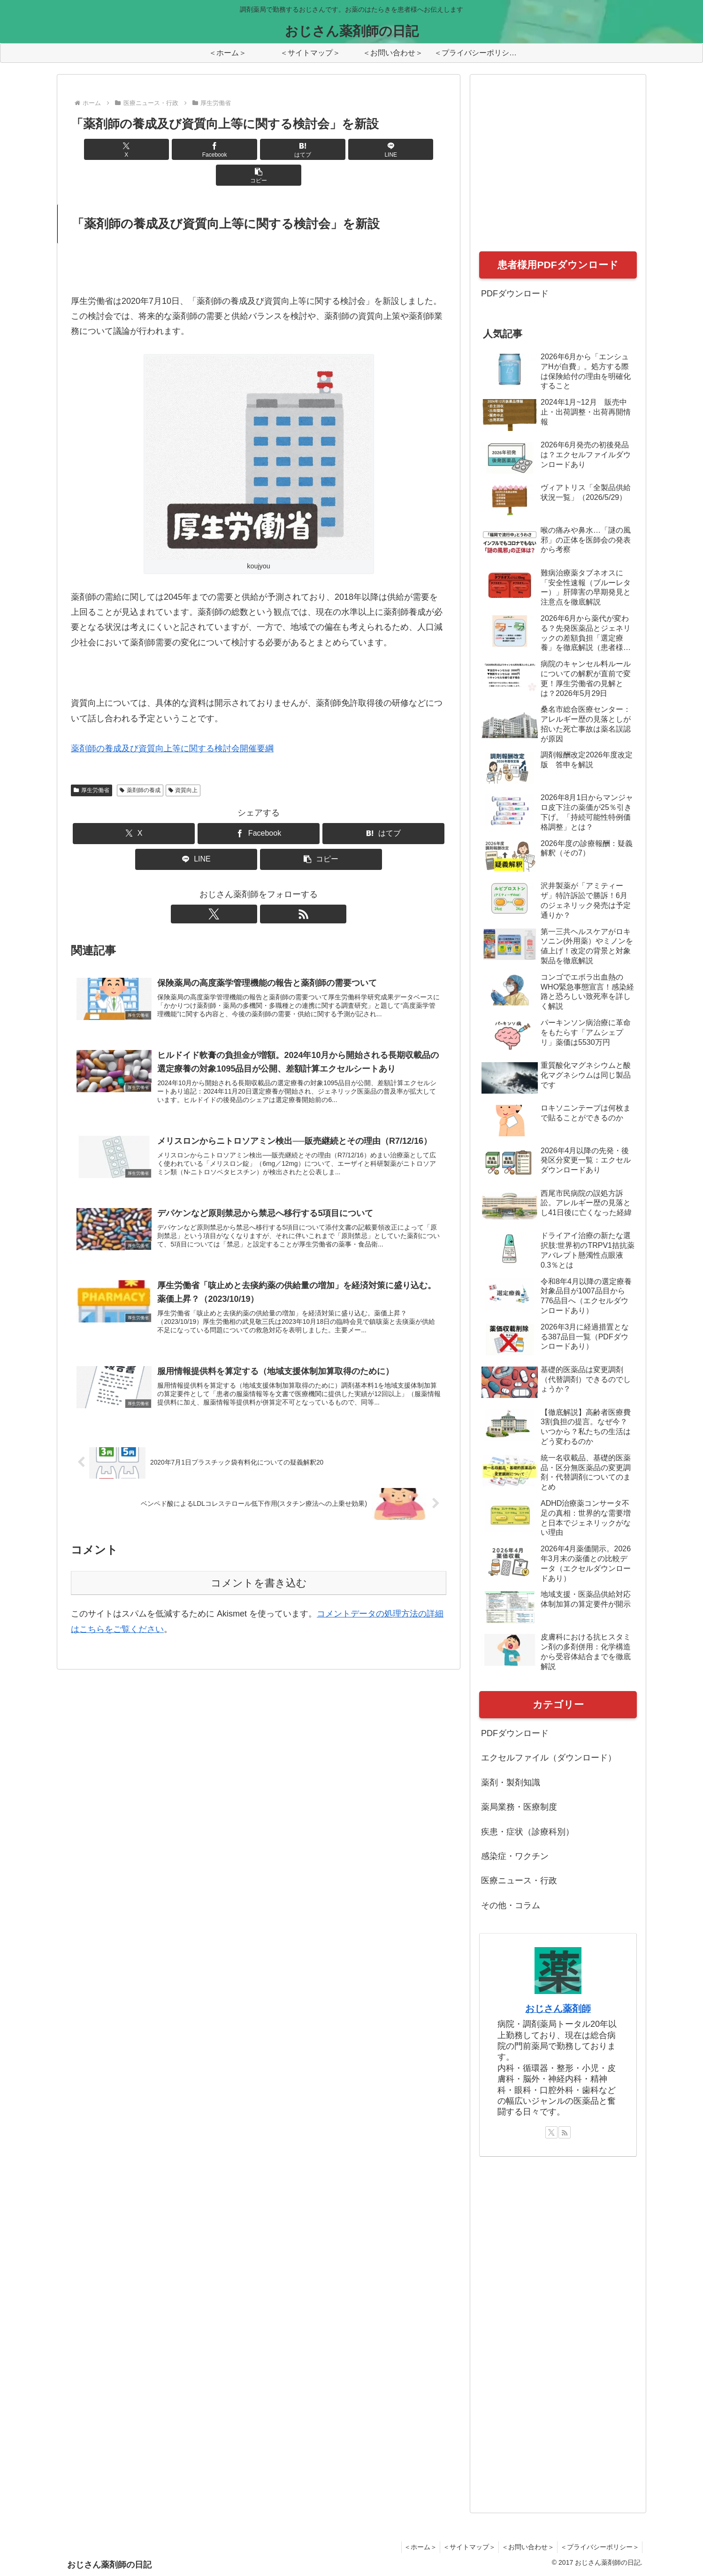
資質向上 (183, 764)
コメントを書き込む (259, 1568)
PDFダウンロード (515, 293)
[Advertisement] (549, 172)
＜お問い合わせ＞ (522, 2547)
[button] (385, 149)
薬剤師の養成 (140, 764)
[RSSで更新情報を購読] (269, 888)
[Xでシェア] (132, 149)
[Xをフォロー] (247, 888)
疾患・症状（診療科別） (527, 1831)
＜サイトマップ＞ (460, 2547)
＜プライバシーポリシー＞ (597, 2547)
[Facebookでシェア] (196, 149)
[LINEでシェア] (321, 149)
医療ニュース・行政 (519, 1880)
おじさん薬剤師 (558, 2008)
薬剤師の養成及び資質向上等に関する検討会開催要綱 (172, 722)
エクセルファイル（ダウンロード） (548, 1757)
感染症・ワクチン (515, 1856)
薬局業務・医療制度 (519, 1807)
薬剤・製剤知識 (510, 1782)
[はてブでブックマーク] (259, 149)
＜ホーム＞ (407, 2547)
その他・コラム (510, 1905)
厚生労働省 (91, 764)
